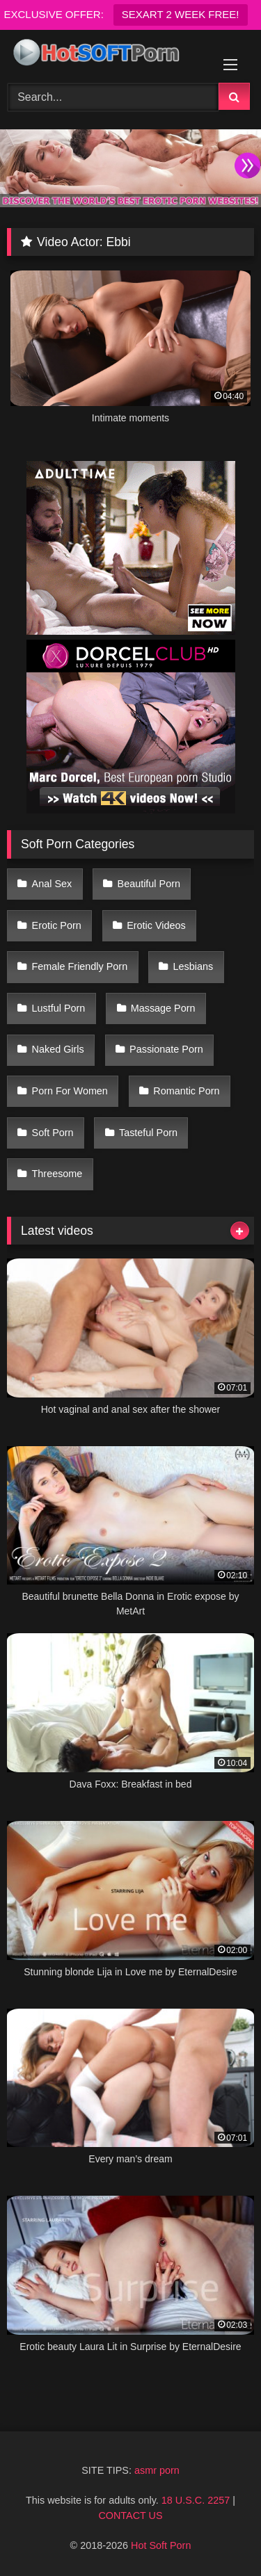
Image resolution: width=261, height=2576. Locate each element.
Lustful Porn (59, 1008)
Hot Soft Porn (161, 2545)
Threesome (57, 1173)
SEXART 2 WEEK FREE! (180, 14)
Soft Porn (53, 1132)
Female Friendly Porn (80, 966)
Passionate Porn (166, 1049)
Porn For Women (70, 1090)
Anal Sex (52, 883)
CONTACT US (130, 2515)
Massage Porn (163, 1008)
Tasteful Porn (148, 1132)
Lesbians (193, 966)
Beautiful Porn (149, 883)
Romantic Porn (186, 1090)
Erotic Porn (56, 925)
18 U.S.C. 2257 (195, 2500)
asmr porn (157, 2470)
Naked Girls (58, 1049)
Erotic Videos (156, 925)
